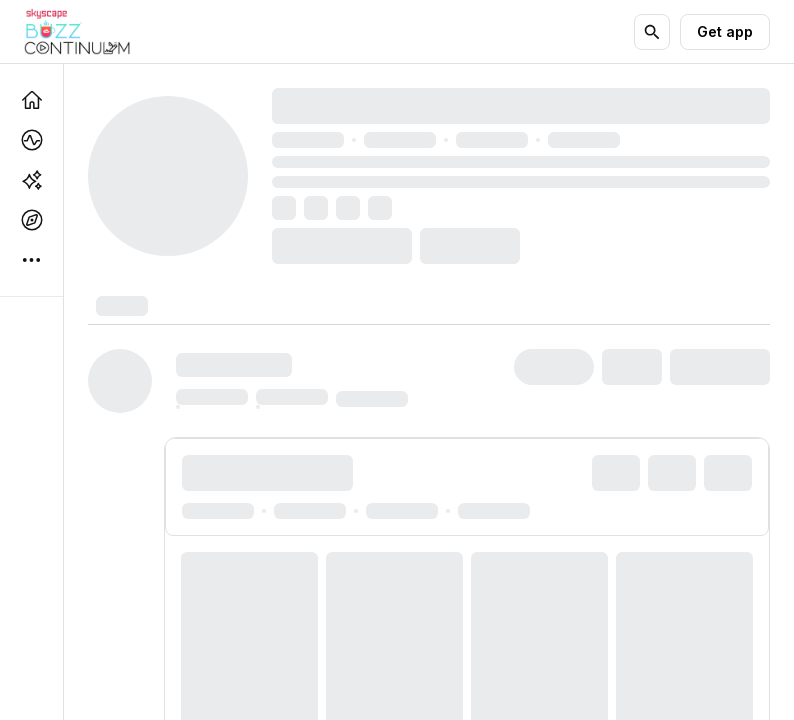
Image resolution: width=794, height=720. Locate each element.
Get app (725, 31)
